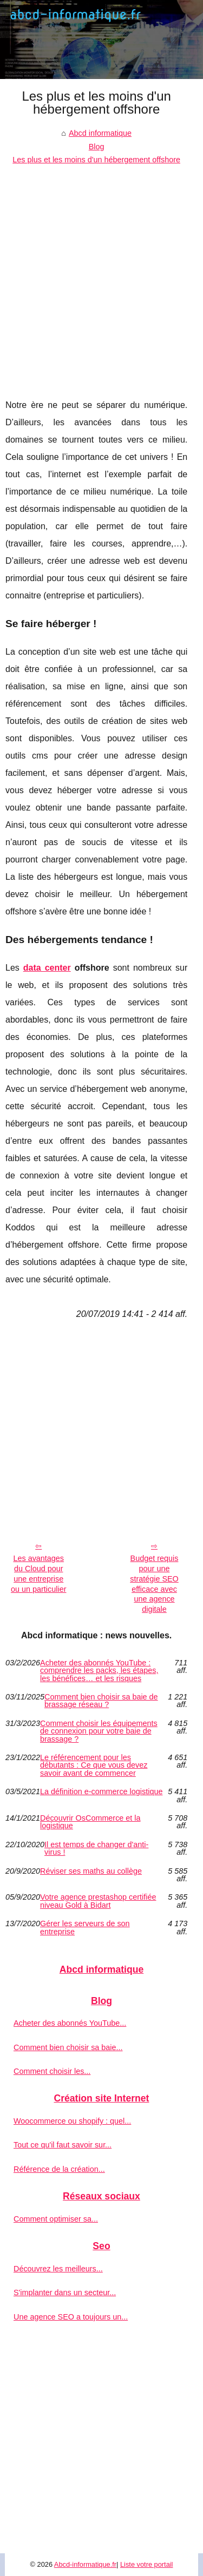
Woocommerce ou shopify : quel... (72, 2121)
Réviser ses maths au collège (91, 1871)
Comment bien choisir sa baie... (68, 2047)
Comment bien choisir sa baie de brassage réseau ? (101, 1701)
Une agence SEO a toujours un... (71, 2317)
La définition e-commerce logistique (101, 1792)
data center (47, 967)
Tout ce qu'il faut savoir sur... (63, 2144)
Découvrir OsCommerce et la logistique (90, 1822)
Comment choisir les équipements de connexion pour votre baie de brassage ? (99, 1731)
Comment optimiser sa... (56, 2219)
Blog (96, 146)
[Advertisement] (101, 273)
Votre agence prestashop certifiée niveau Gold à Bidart (98, 1901)
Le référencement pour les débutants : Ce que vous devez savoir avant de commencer (93, 1765)
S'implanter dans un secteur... (65, 2292)
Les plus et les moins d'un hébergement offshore (96, 159)
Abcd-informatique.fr (85, 2564)
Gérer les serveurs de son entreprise (85, 1927)
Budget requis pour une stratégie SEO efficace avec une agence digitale (154, 1583)
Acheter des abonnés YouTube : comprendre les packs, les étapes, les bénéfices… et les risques (99, 1670)
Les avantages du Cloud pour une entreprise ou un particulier (38, 1573)
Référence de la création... (59, 2169)
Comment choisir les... (52, 2071)
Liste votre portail (146, 2564)
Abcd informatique (100, 133)
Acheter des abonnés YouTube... (70, 2023)
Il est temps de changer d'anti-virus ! (96, 1848)
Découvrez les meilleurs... (58, 2268)
